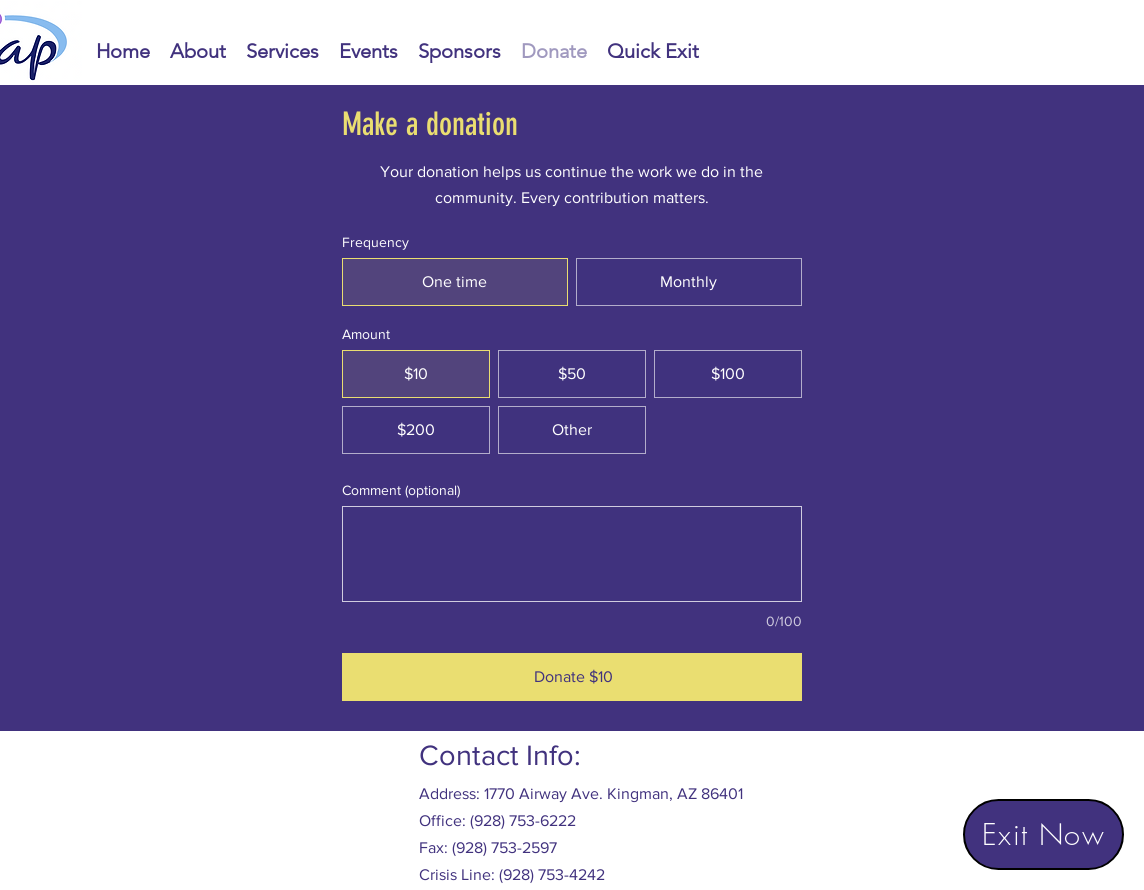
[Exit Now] (1043, 834)
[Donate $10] (572, 677)
